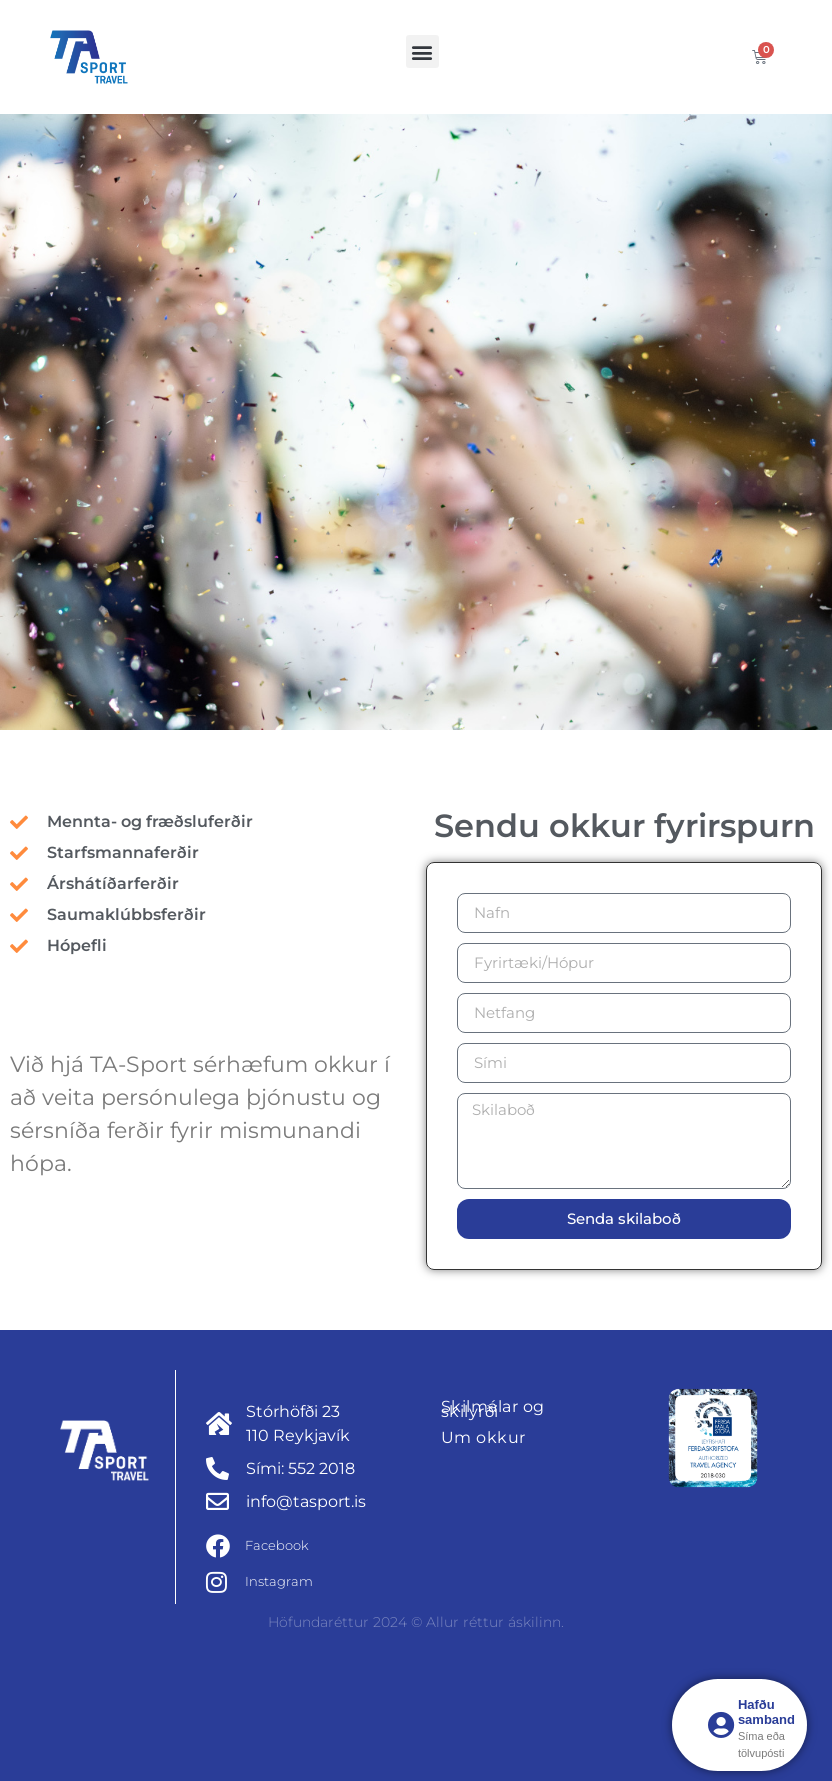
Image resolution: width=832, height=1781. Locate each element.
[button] (422, 51)
